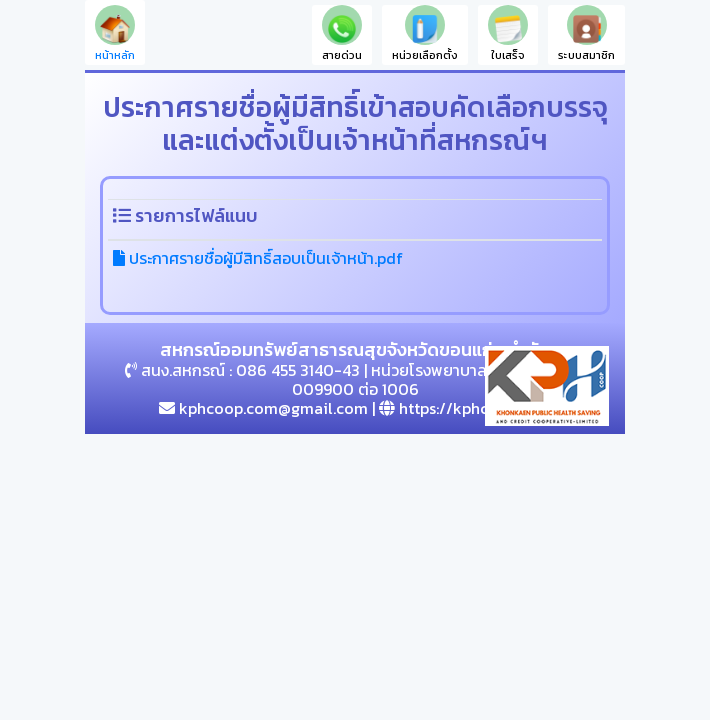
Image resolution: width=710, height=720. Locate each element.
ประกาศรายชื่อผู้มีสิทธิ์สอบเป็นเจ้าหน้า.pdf (258, 258)
